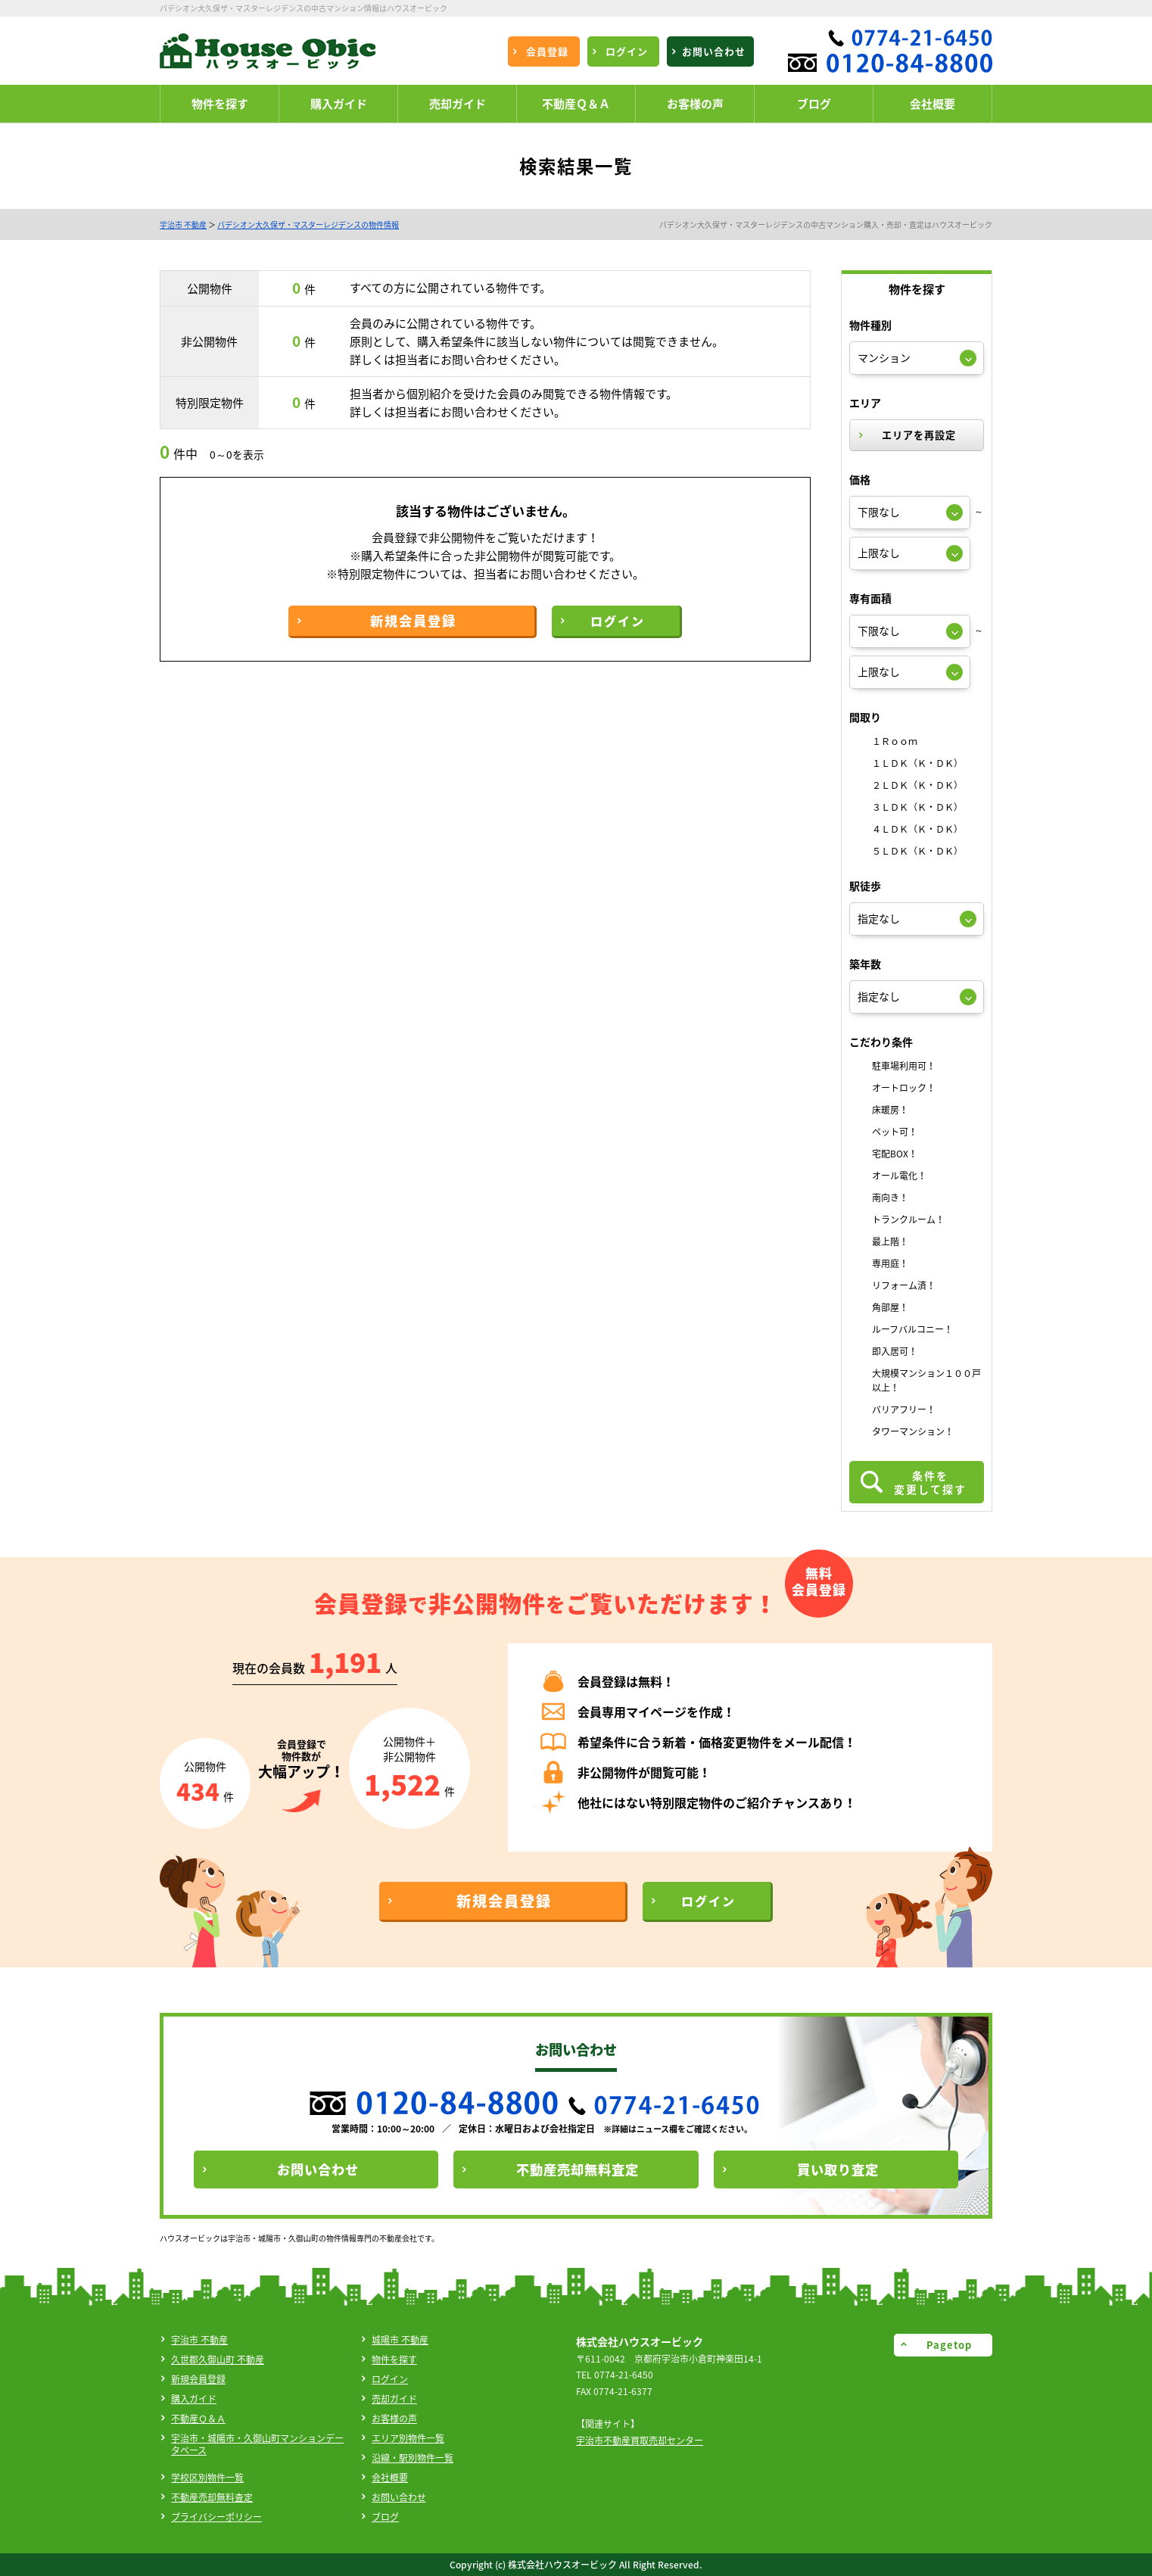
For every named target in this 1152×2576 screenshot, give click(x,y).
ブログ (385, 2517)
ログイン (390, 2379)
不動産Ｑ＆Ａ (198, 2418)
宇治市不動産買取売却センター (639, 2440)
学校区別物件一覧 (207, 2477)
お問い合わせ (399, 2497)
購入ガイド (193, 2399)
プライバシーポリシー (216, 2517)
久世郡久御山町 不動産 (217, 2359)
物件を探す (394, 2359)
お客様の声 (394, 2418)
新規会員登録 (198, 2379)
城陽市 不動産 (400, 2340)
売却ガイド (394, 2399)
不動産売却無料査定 (212, 2497)
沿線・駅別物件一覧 (412, 2458)
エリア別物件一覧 (408, 2438)
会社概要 (390, 2477)
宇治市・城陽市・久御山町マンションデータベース (257, 2444)
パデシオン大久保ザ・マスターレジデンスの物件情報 (308, 224)
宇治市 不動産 (183, 224)
